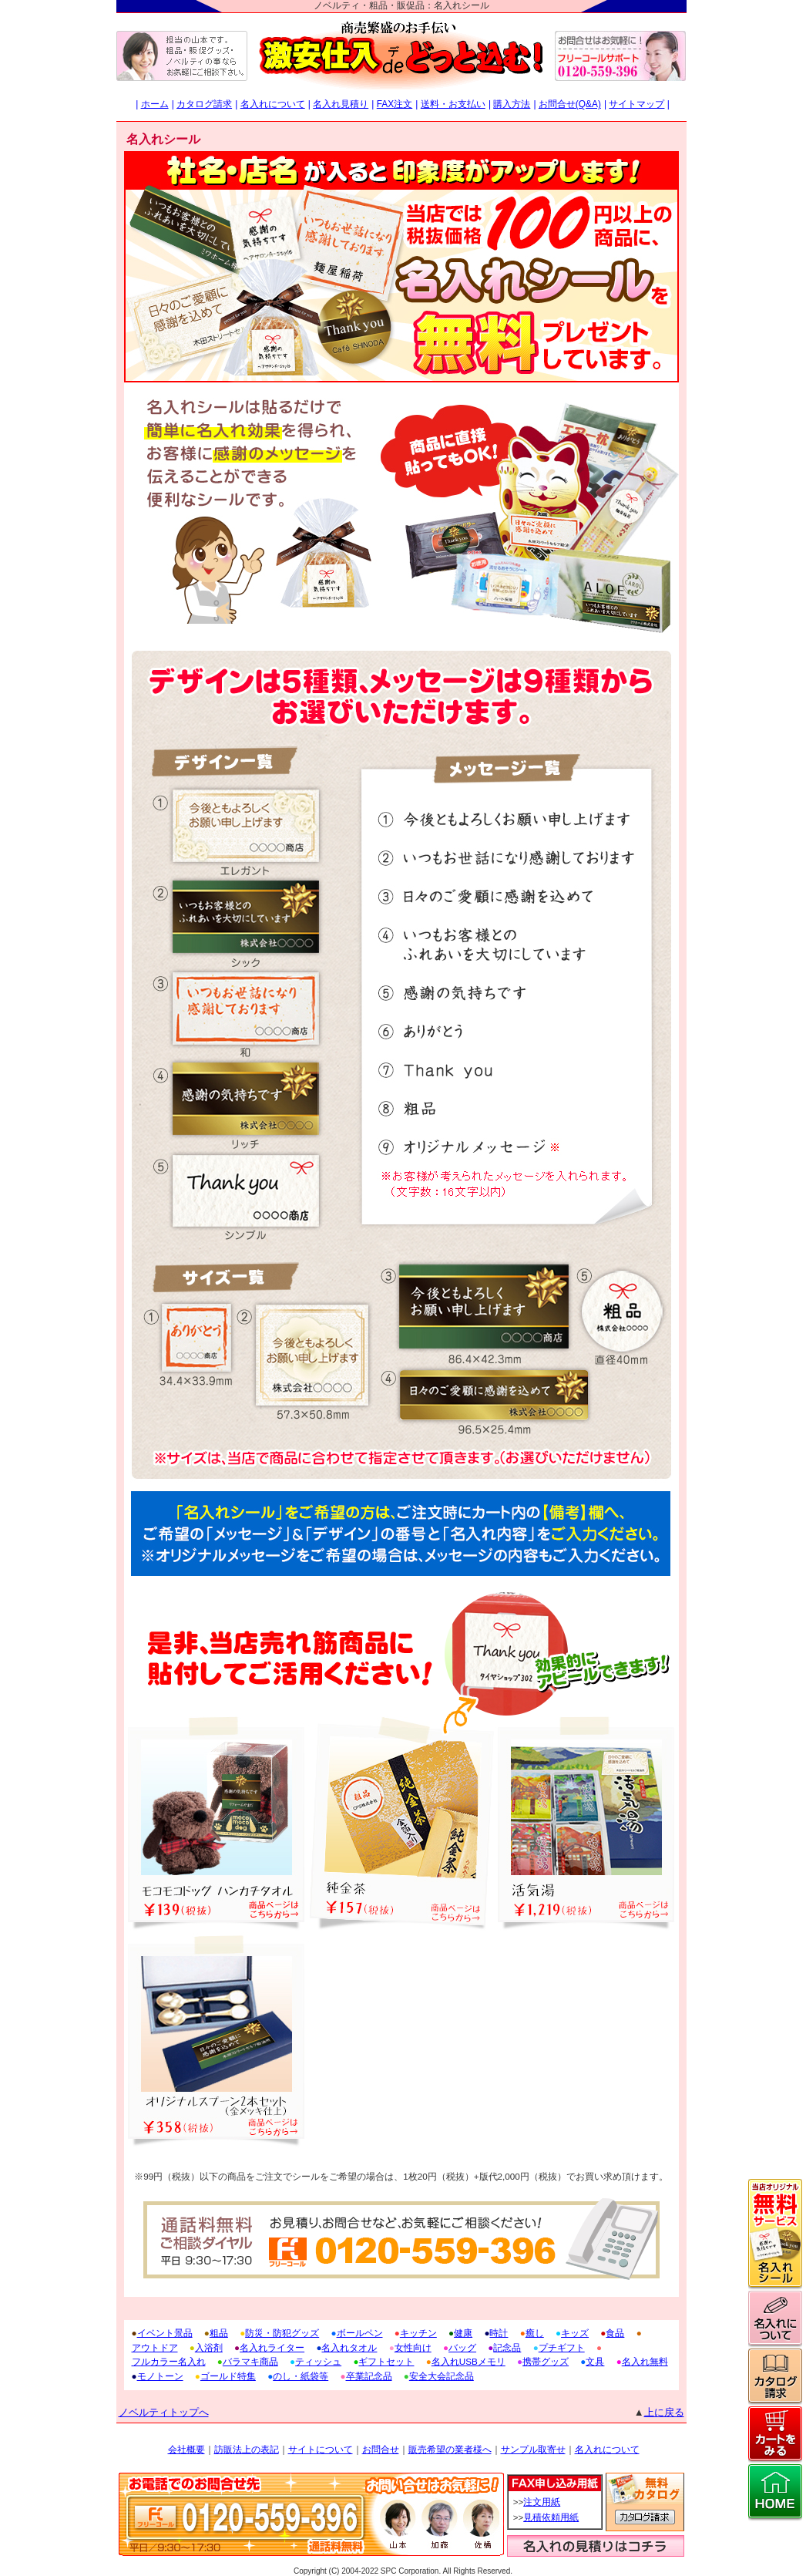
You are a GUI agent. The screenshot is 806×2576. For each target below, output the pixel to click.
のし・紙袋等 (300, 2376)
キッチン (418, 2333)
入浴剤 (209, 2347)
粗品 (219, 2333)
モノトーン (160, 2376)
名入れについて (272, 104)
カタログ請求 (204, 104)
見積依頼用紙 (551, 2517)
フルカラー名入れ (169, 2361)
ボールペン (360, 2333)
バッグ (462, 2347)
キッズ (575, 2333)
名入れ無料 (645, 2361)
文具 (595, 2361)
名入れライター (272, 2347)
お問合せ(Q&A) (570, 104)
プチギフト (562, 2347)
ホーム (155, 104)
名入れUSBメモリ (468, 2361)
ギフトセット (386, 2361)
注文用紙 (541, 2502)
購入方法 (511, 104)
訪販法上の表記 (246, 2449)
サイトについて (320, 2449)
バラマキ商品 (250, 2361)
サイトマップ (636, 104)
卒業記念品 (369, 2376)
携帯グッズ (545, 2361)
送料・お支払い (453, 104)
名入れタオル (349, 2347)
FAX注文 (394, 104)
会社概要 (186, 2449)
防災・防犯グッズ (282, 2333)
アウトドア (155, 2347)
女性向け (413, 2347)
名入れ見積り (340, 104)
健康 (463, 2333)
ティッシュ (318, 2361)
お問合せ (380, 2449)
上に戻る (664, 2412)
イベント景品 (165, 2333)
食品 (615, 2333)
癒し (535, 2333)
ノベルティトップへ (164, 2412)
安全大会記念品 (441, 2376)
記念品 (507, 2347)
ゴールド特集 (228, 2376)
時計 (498, 2333)
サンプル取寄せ (533, 2449)
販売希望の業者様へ (450, 2449)
